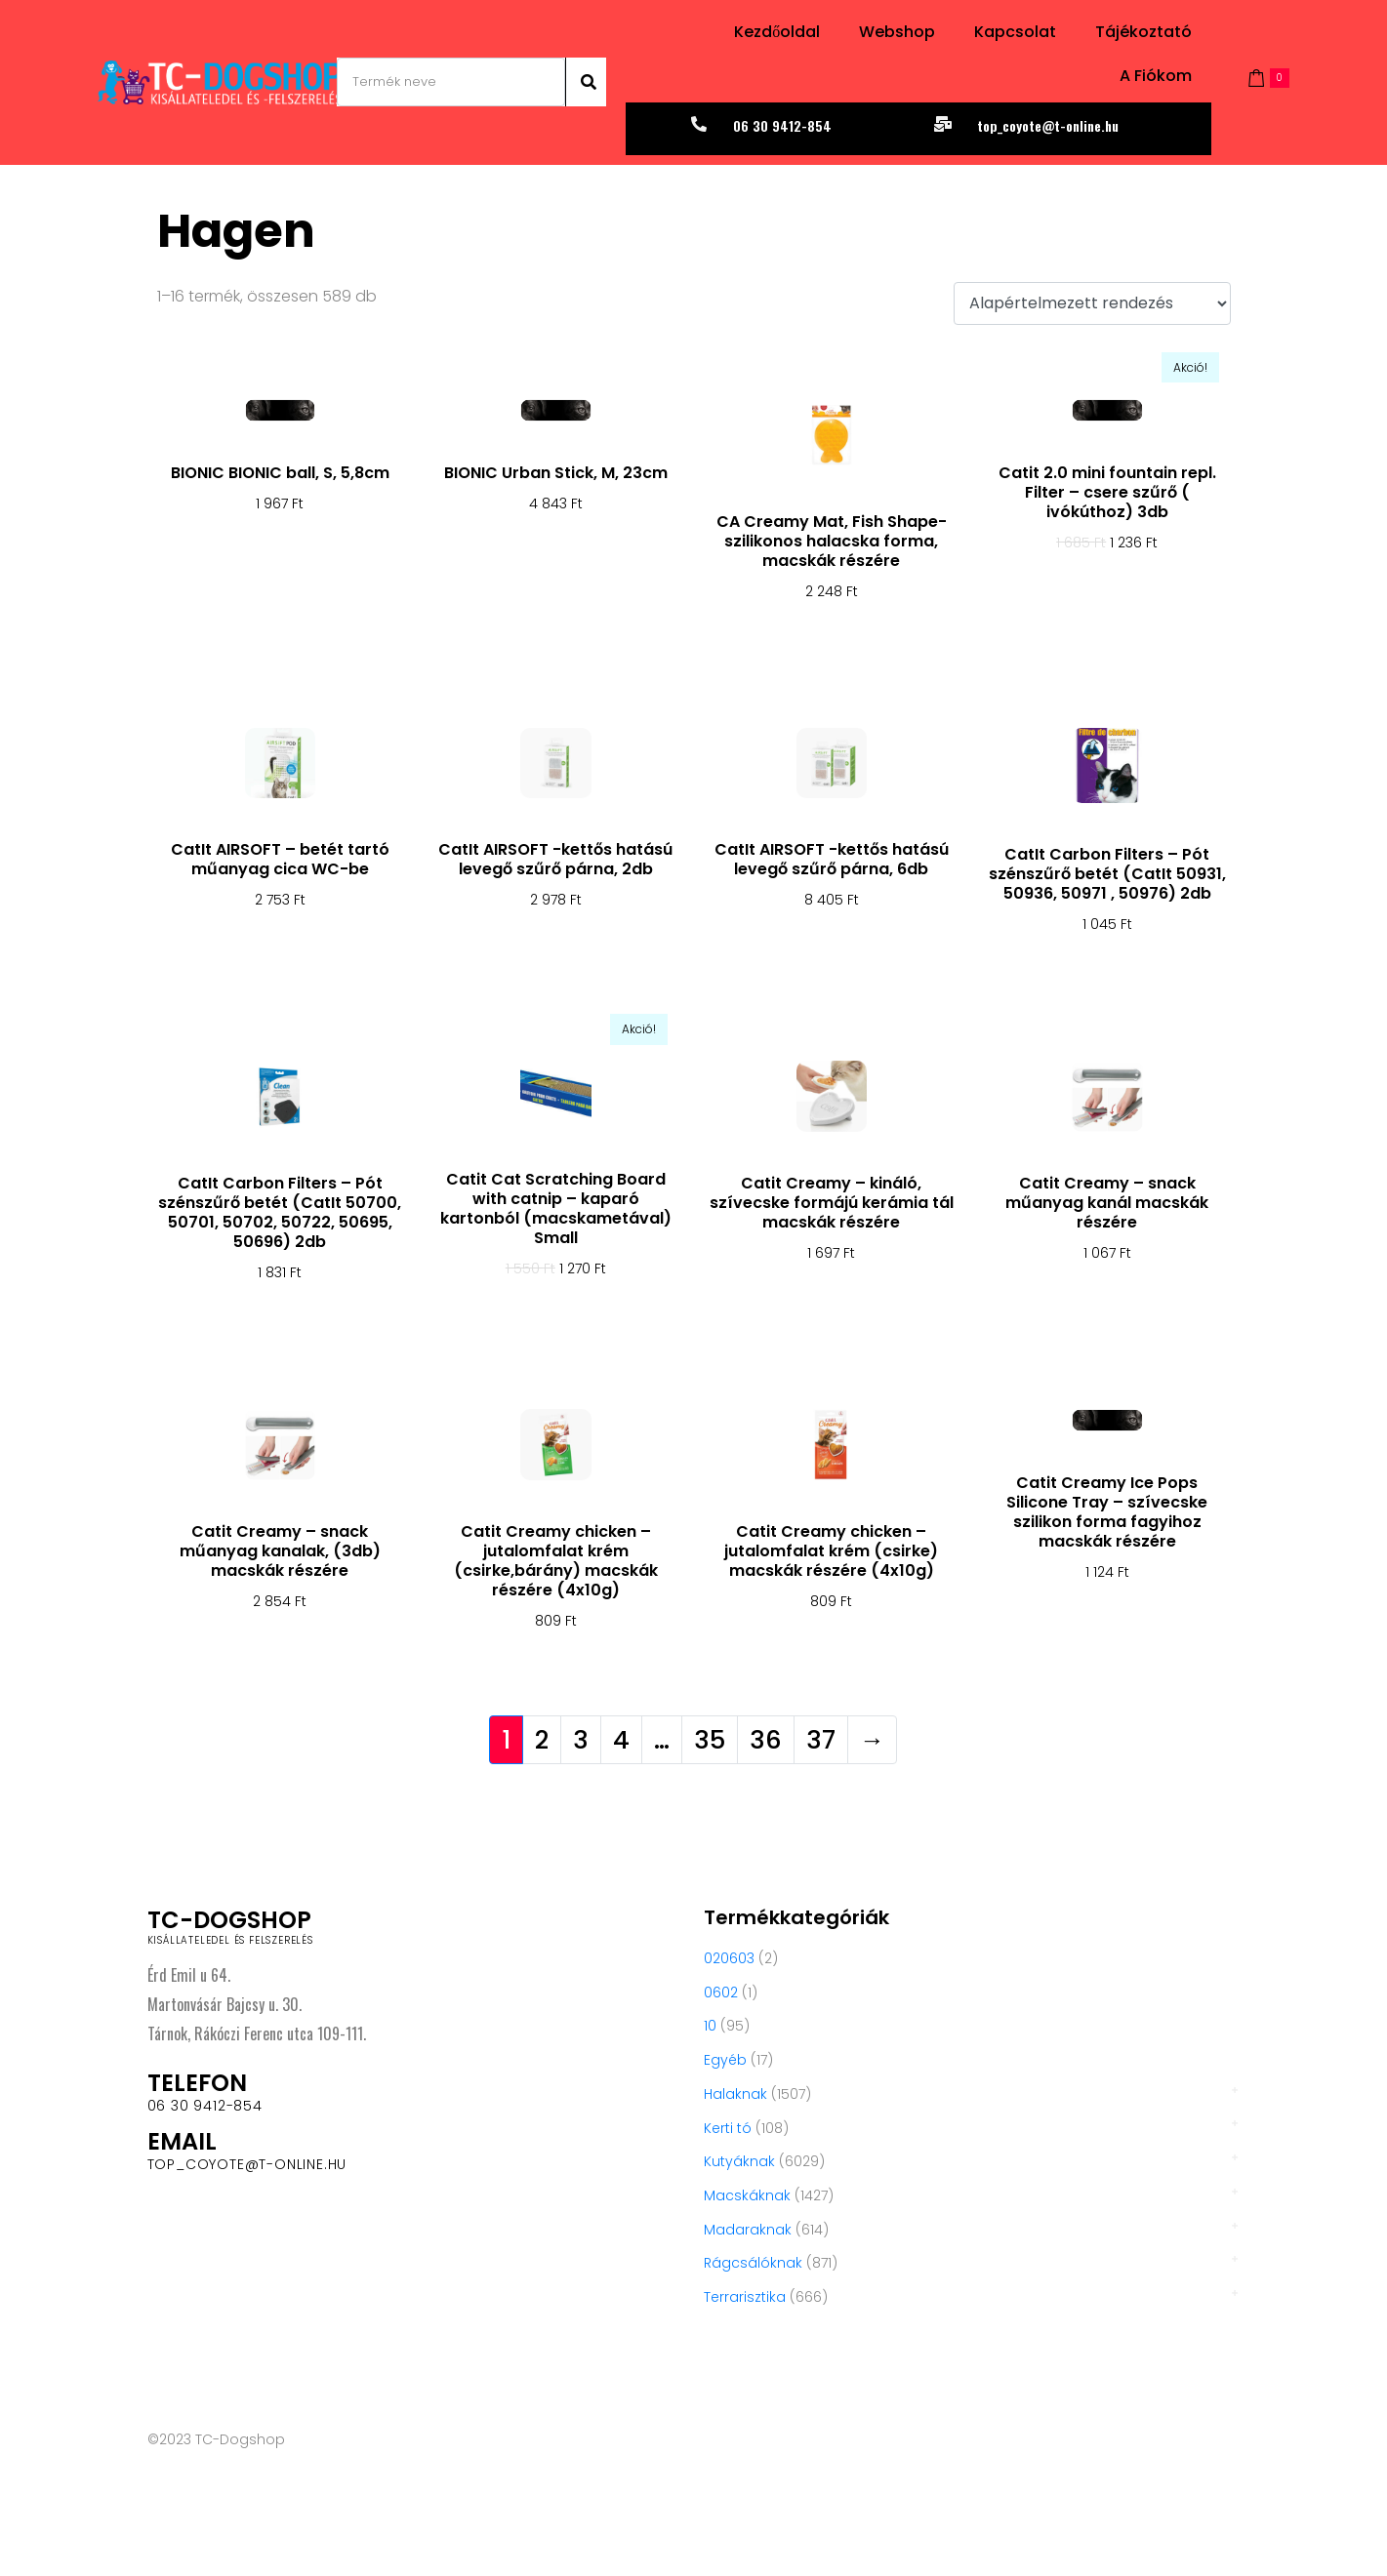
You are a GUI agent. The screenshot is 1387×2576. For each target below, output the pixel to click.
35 (709, 1739)
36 (766, 1739)
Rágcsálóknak (753, 2263)
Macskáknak (747, 2195)
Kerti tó (728, 2128)
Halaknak (735, 2094)
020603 (729, 1958)
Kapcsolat (1015, 31)
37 (821, 1739)
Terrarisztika (745, 2297)
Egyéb (725, 2060)
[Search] (585, 82)
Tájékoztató (1143, 31)
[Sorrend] (1092, 304)
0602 (721, 1992)
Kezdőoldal (777, 31)
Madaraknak (748, 2229)
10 (710, 2025)
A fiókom (1156, 75)
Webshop (897, 31)
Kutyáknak (739, 2161)
